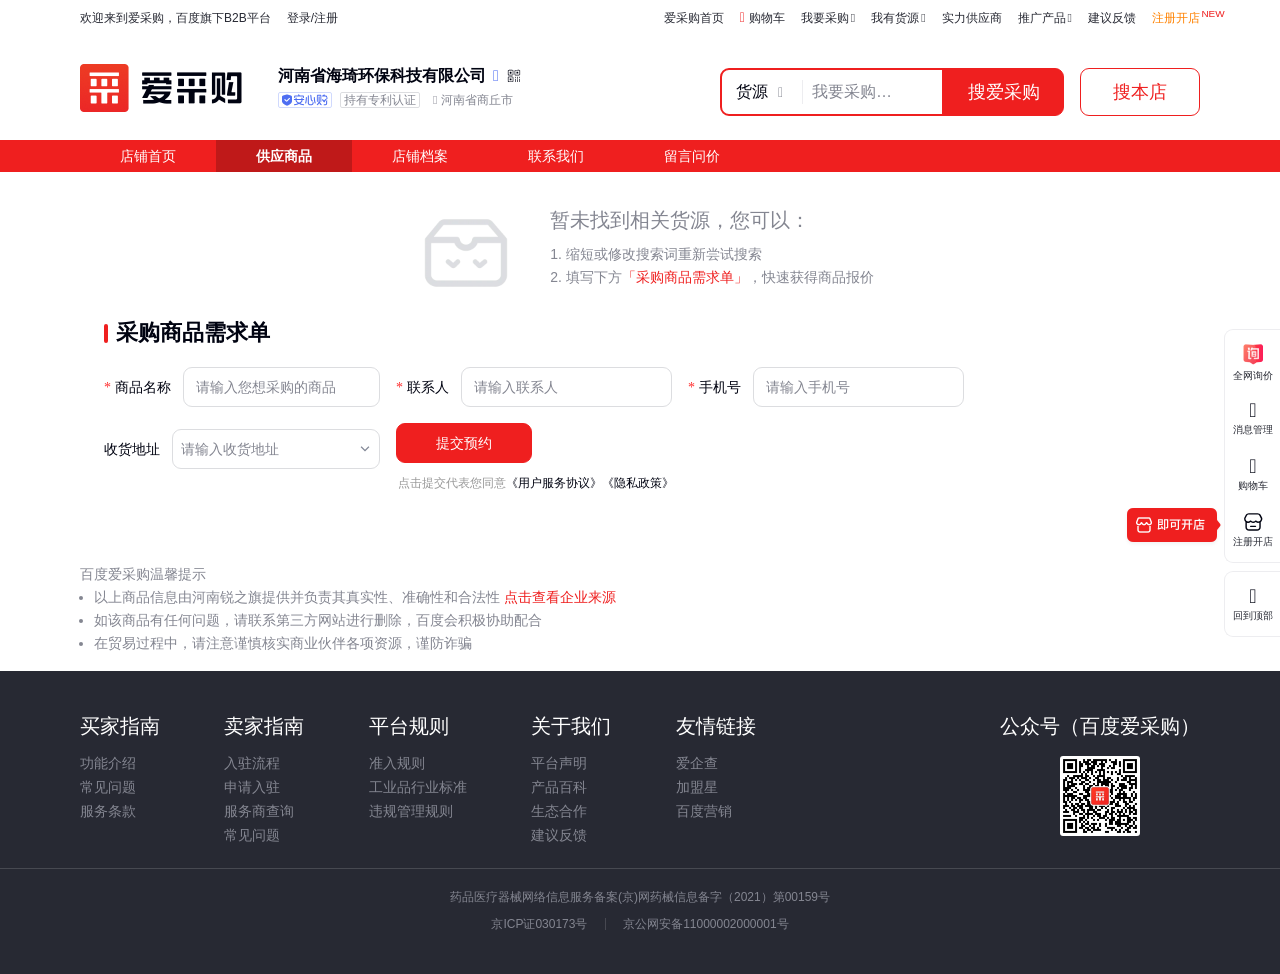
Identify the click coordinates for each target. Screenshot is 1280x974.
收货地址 (132, 449)
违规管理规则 (411, 811)
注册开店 (1176, 18)
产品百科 (559, 787)
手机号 (720, 387)
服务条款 (108, 811)
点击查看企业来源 (558, 597)
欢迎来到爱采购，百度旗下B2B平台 (175, 18)
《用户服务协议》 (554, 483)
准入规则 (397, 763)
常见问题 (108, 787)
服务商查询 (259, 811)
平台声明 (559, 763)
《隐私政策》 (638, 483)
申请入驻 (252, 787)
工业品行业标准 (418, 787)
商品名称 (143, 387)
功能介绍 (108, 763)
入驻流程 (252, 763)
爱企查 (697, 763)
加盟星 (697, 787)
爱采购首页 (694, 18)
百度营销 (704, 811)
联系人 (428, 387)
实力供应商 (972, 18)
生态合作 (559, 811)
